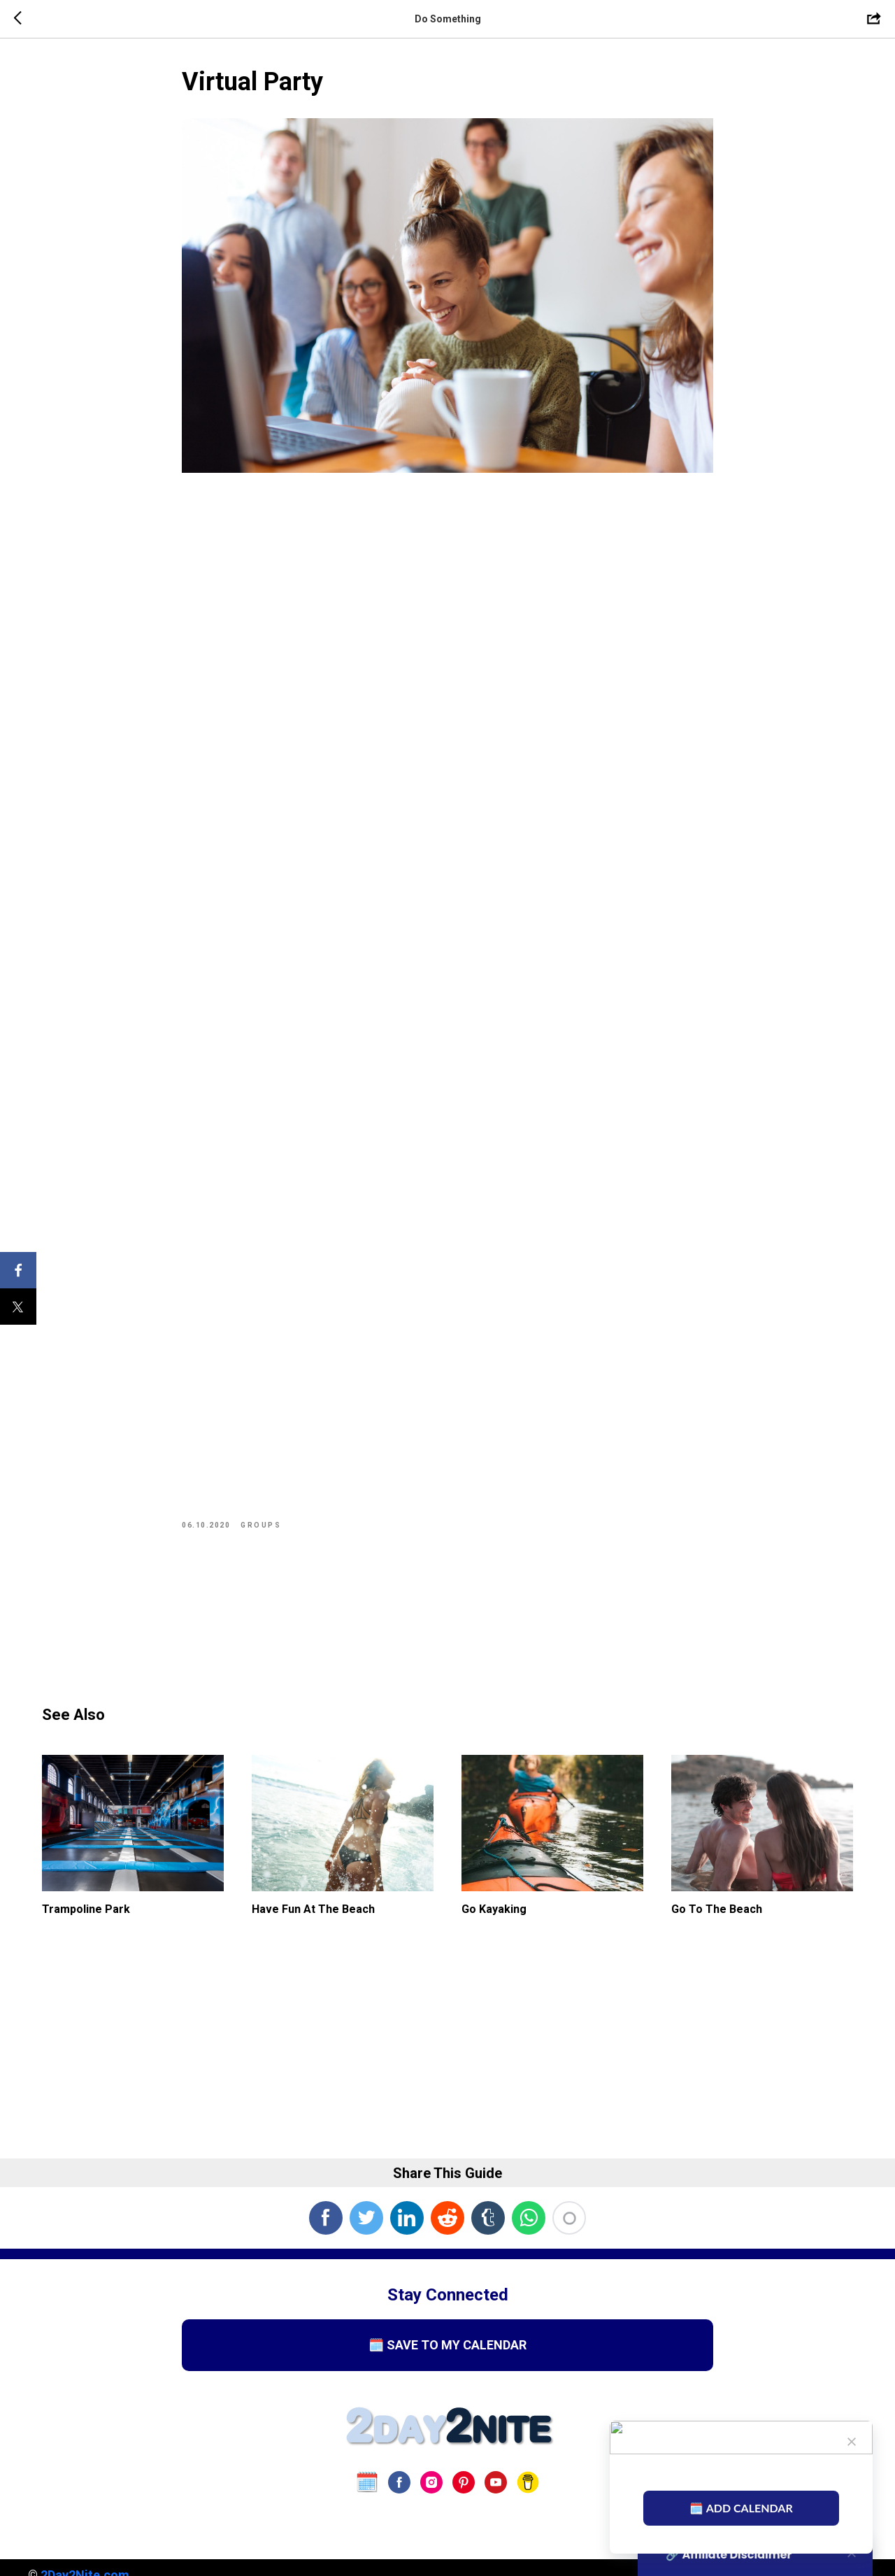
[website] (367, 2482)
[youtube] (496, 2482)
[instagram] (431, 2482)
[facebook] (399, 2482)
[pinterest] (463, 2482)
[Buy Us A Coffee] (528, 2482)
